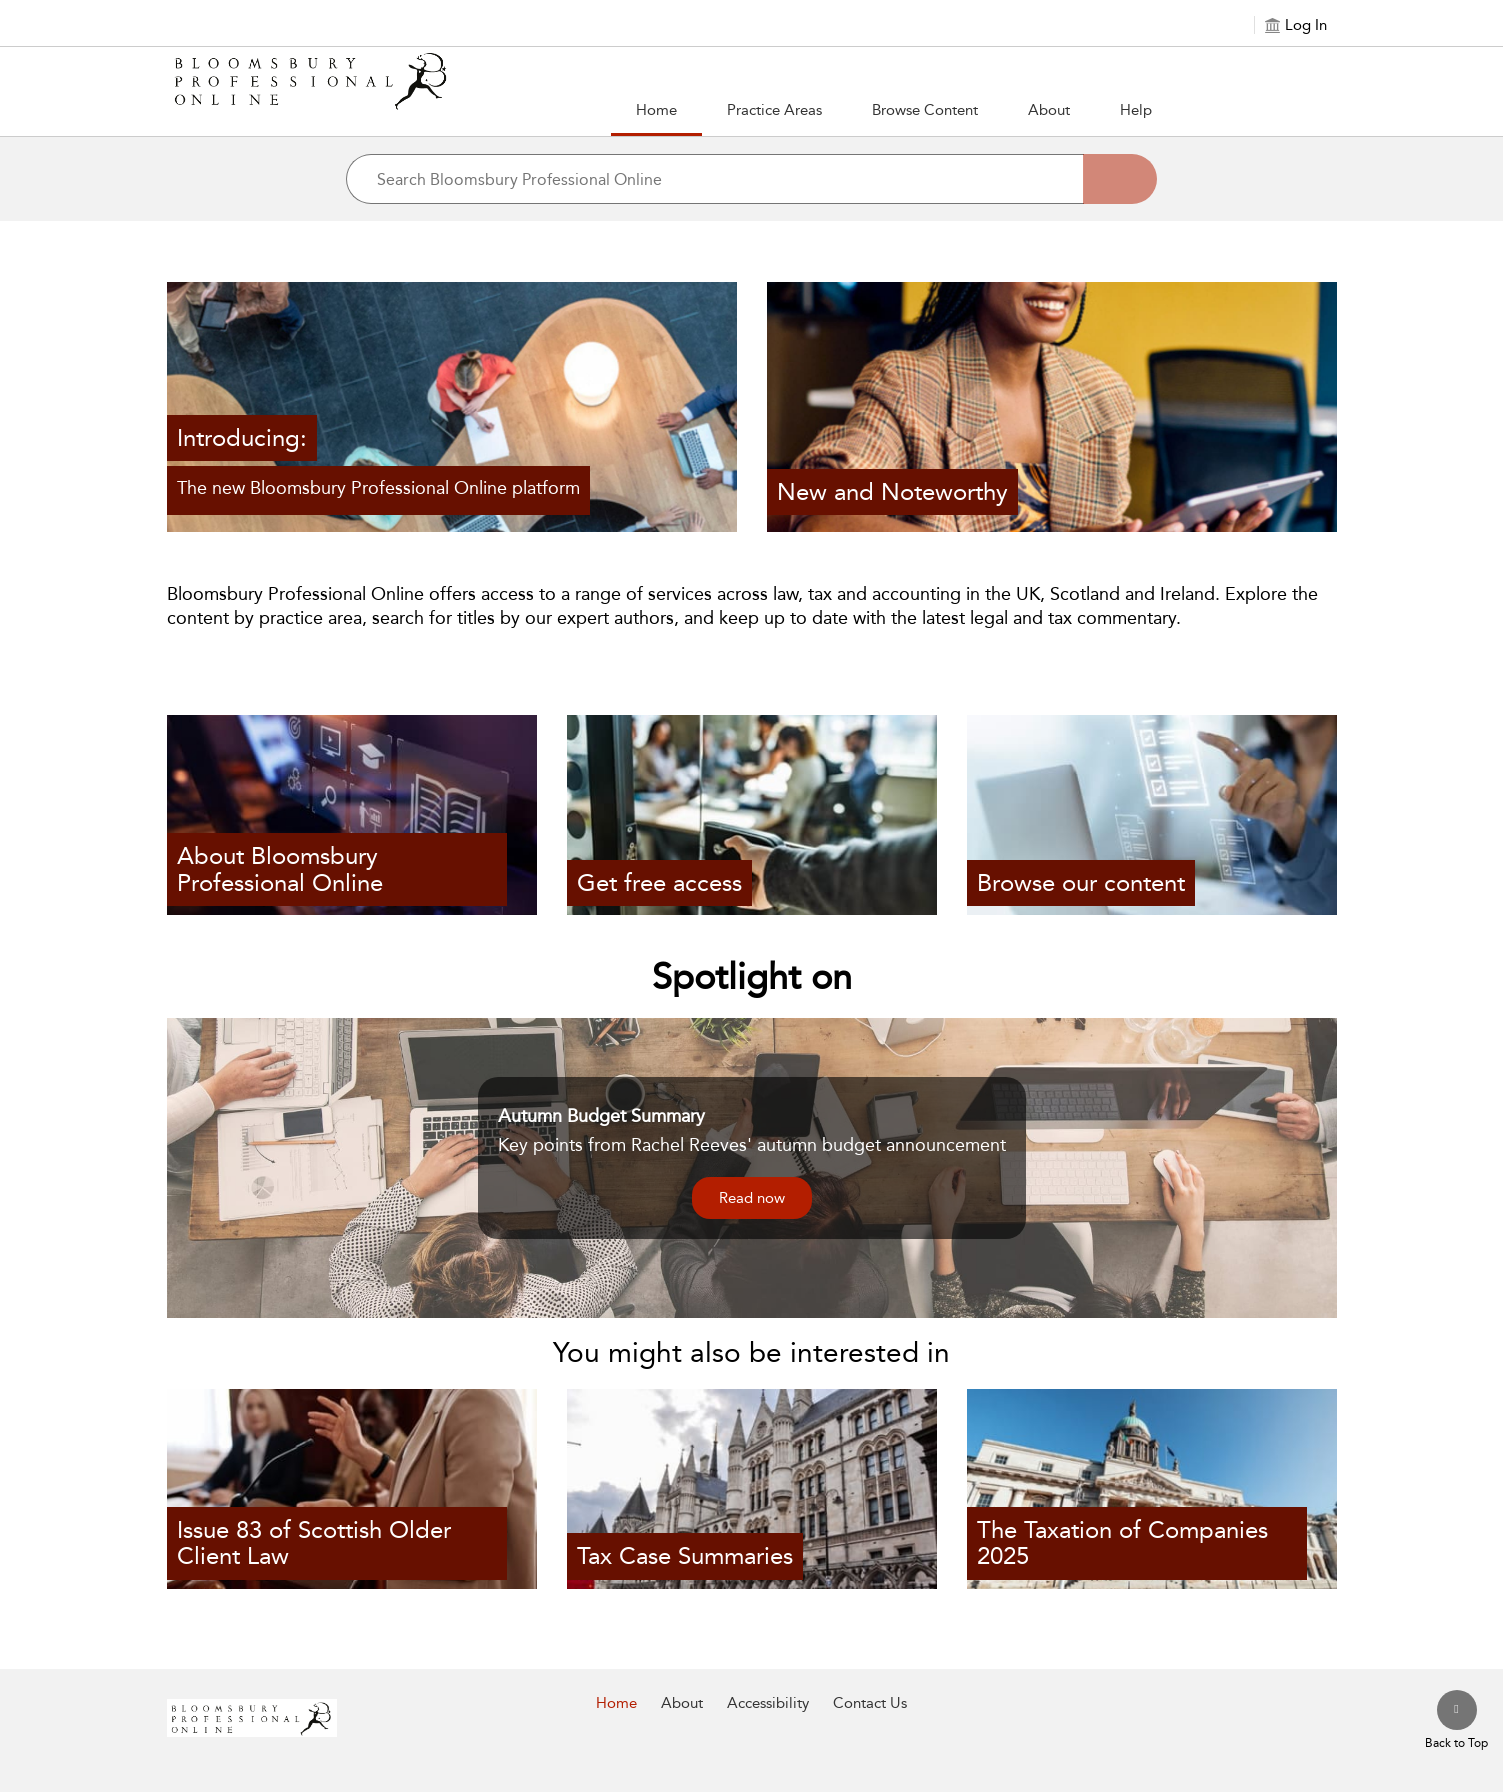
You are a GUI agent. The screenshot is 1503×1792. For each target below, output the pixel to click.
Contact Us (870, 1703)
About (1049, 110)
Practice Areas (774, 110)
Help (1136, 110)
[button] (774, 111)
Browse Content (925, 110)
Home (656, 110)
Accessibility (768, 1703)
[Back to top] (1456, 1721)
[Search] (1120, 179)
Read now (752, 1198)
